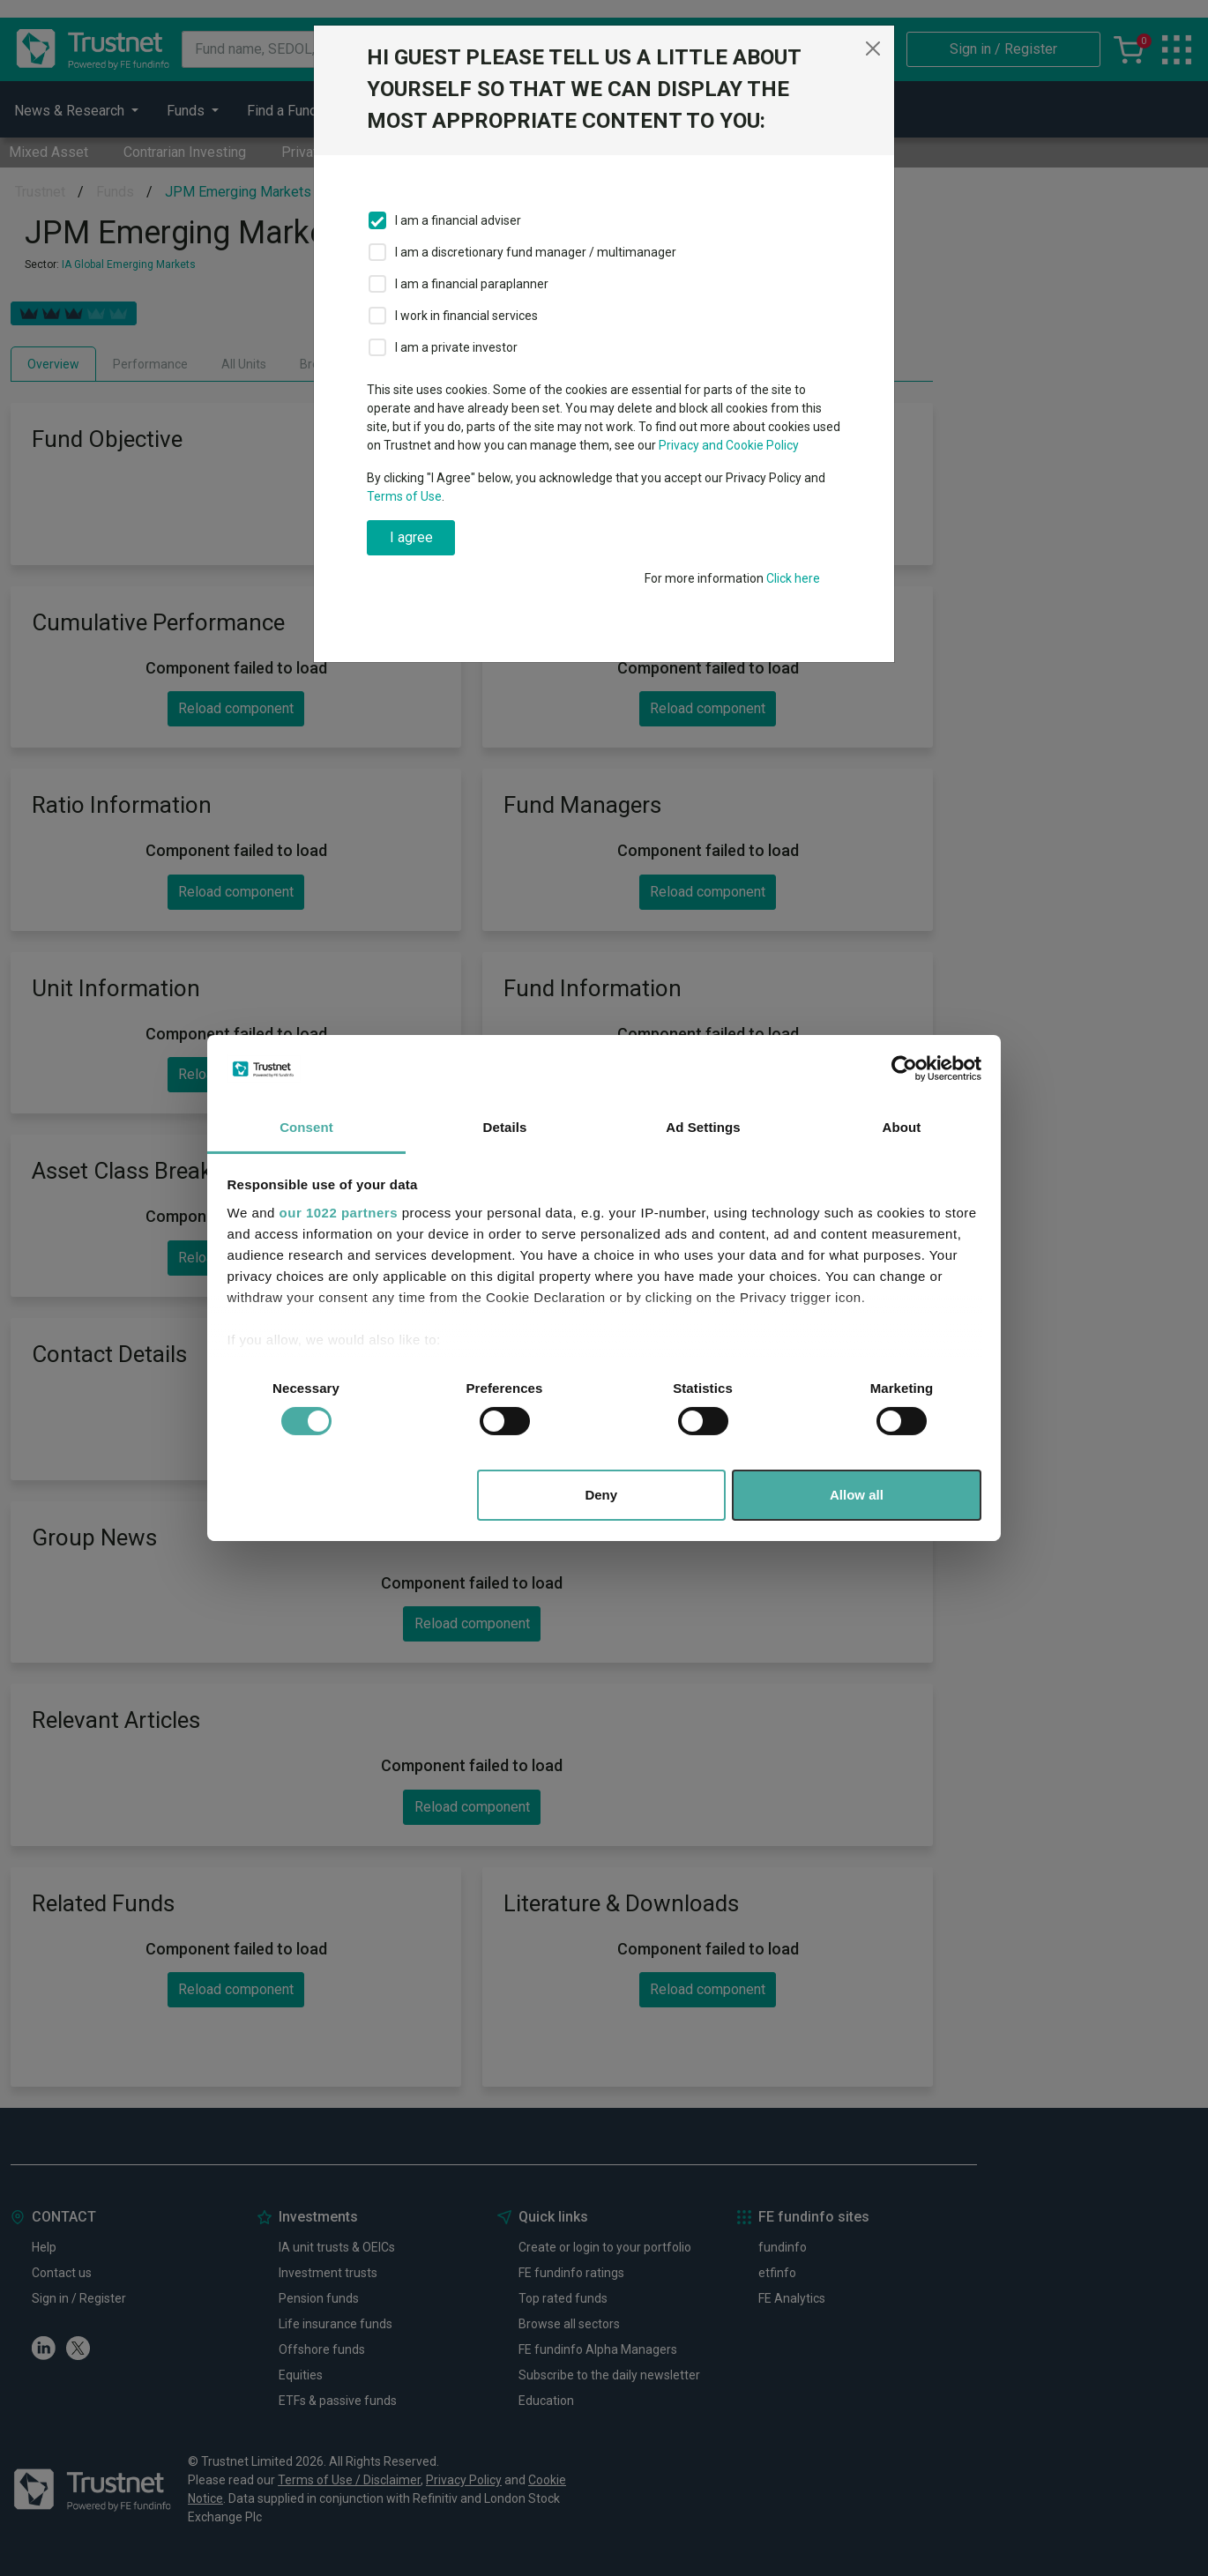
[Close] (873, 48)
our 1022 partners (339, 1212)
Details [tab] (505, 1127)
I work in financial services (466, 315)
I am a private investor (456, 347)
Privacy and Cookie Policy (729, 445)
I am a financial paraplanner (471, 284)
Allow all (857, 1494)
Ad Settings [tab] (703, 1127)
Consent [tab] (306, 1127)
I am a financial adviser (458, 220)
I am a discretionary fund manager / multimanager (535, 252)
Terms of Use (404, 496)
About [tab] (902, 1127)
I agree (411, 537)
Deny (601, 1494)
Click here (793, 578)
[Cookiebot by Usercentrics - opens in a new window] (904, 1068)
